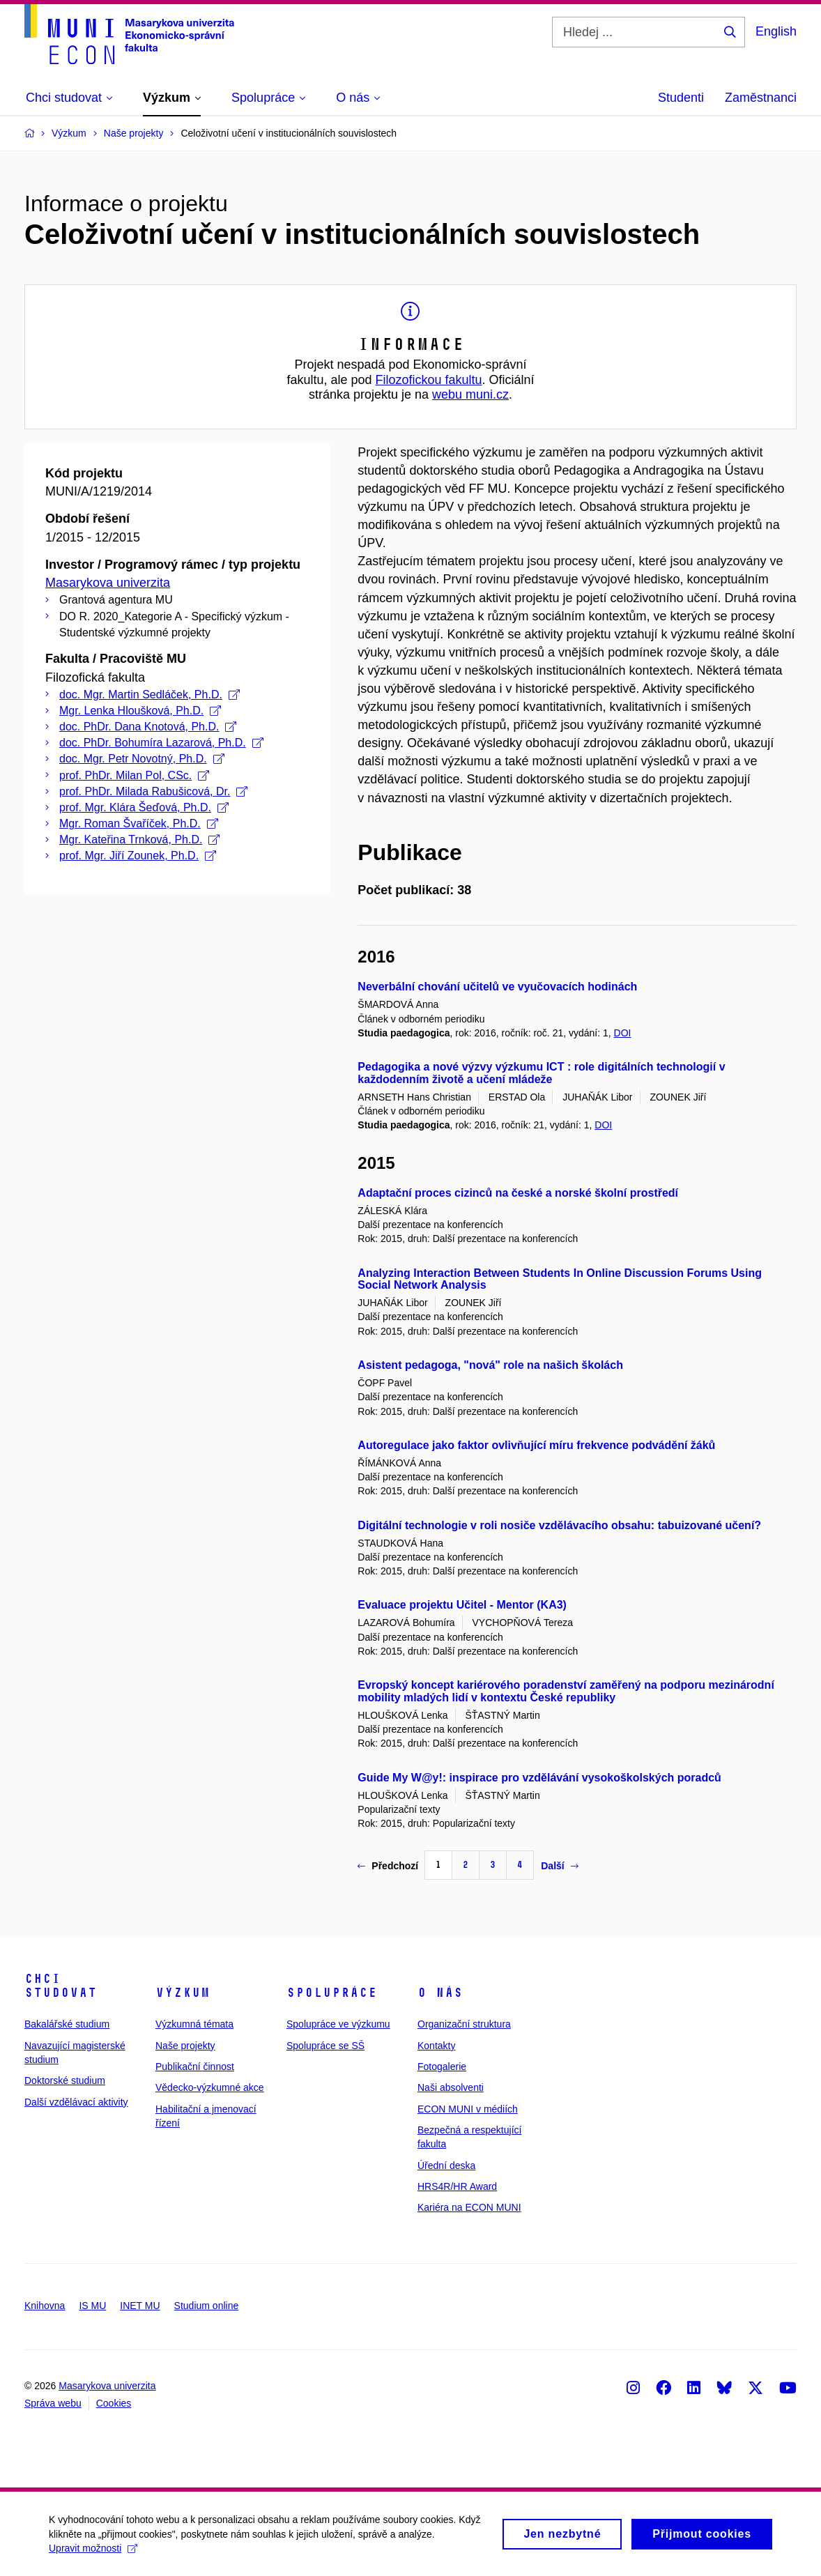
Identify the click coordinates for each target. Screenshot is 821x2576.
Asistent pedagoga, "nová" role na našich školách (490, 1365)
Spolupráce (331, 1992)
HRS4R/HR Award (457, 2186)
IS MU (92, 2305)
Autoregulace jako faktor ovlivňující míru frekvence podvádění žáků (536, 1445)
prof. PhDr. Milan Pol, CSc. (134, 775)
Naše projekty (185, 2045)
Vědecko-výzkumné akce (209, 2087)
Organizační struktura (464, 2024)
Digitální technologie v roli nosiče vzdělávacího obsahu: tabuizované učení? (559, 1525)
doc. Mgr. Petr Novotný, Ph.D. (141, 759)
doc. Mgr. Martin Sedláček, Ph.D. (149, 694)
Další (559, 1865)
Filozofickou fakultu (428, 380)
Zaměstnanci (761, 98)
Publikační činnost (194, 2066)
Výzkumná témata (194, 2024)
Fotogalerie (441, 2066)
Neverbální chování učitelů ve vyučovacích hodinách (497, 986)
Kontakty (436, 2045)
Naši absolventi (450, 2087)
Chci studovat (60, 1985)
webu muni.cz (470, 394)
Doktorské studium (64, 2080)
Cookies (114, 2403)
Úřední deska (446, 2165)
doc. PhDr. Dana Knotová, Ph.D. (147, 727)
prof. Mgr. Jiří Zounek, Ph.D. (137, 855)
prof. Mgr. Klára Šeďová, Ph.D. (144, 807)
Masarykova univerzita (107, 583)
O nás (440, 1992)
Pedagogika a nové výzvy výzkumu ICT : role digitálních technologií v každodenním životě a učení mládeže (541, 1073)
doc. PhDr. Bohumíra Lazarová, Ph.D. (161, 743)
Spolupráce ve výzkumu (338, 2024)
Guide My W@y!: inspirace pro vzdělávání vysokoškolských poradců (539, 1778)
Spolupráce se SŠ (325, 2045)
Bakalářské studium (66, 2024)
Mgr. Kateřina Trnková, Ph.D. (139, 839)
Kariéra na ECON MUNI (469, 2207)
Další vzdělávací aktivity (76, 2102)
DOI (622, 1032)
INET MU (140, 2305)
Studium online (206, 2305)
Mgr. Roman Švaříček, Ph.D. (138, 823)
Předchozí (388, 1865)
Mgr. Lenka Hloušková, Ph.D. (140, 710)
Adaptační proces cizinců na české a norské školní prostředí (518, 1193)
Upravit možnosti (93, 2553)
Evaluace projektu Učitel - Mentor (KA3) (462, 1605)
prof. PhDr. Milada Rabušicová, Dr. (153, 791)
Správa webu (53, 2403)
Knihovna (44, 2305)
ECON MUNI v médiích (467, 2109)
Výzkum (182, 1992)
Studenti (681, 98)
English (776, 31)
